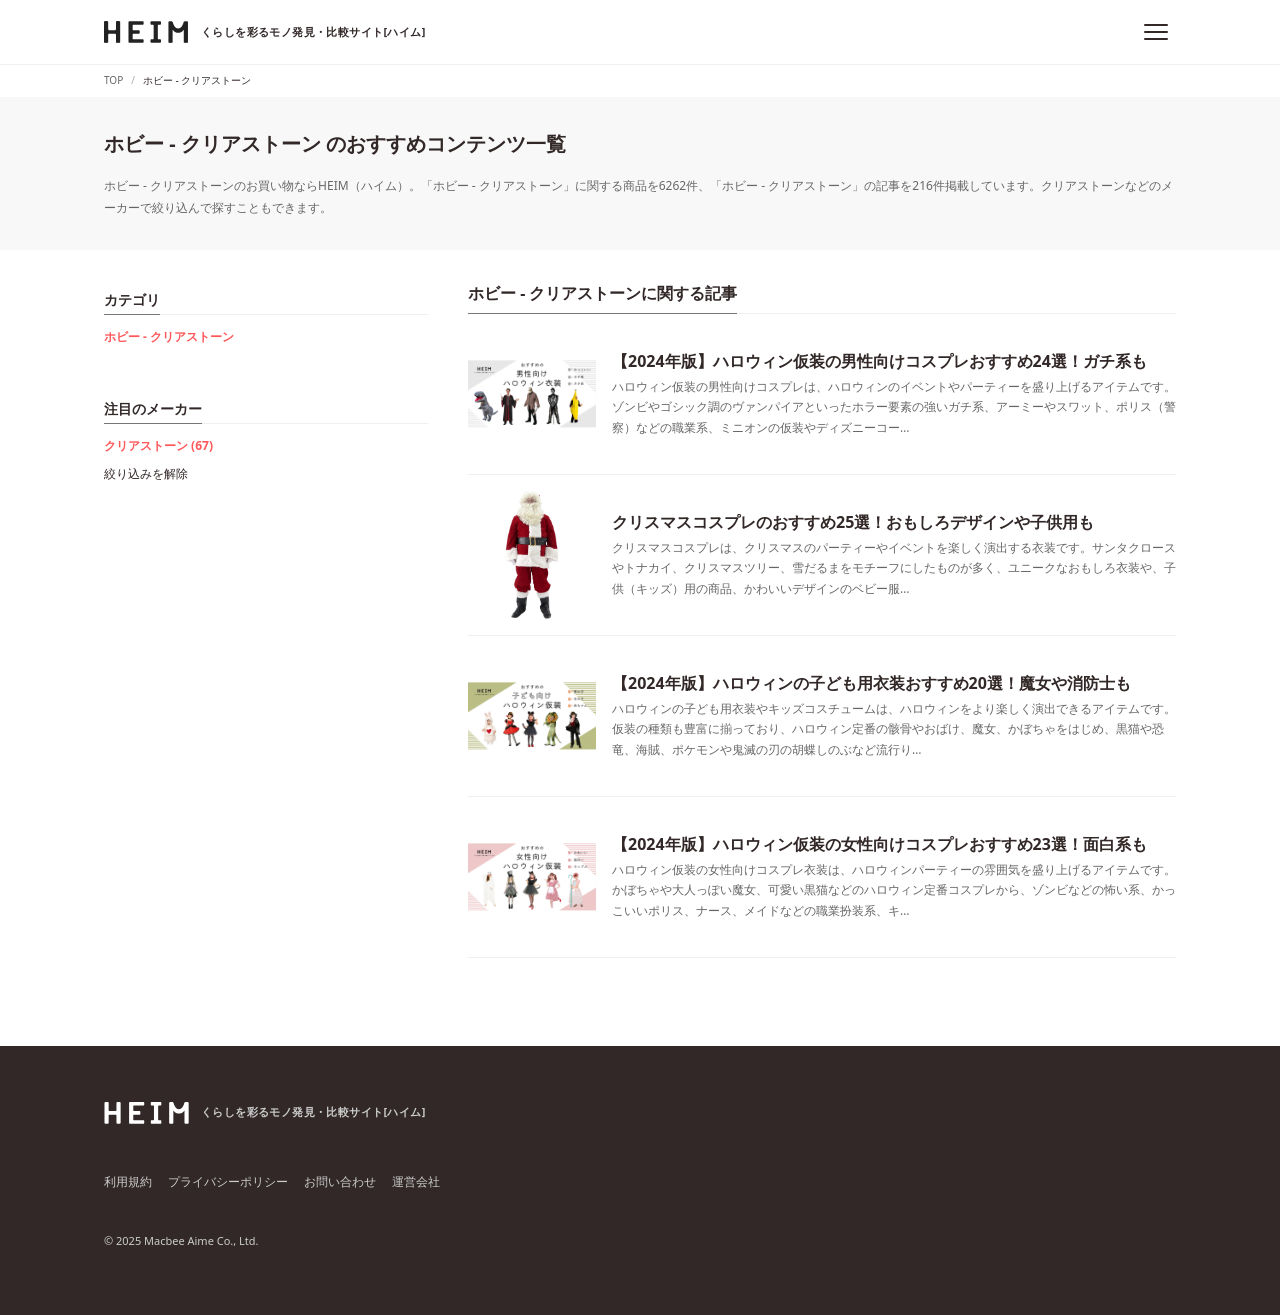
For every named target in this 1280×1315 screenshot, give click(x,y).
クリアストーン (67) (158, 445)
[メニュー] (1156, 32)
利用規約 (128, 1181)
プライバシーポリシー (228, 1181)
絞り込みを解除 (146, 473)
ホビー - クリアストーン (169, 336)
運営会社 (416, 1181)
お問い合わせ (340, 1181)
